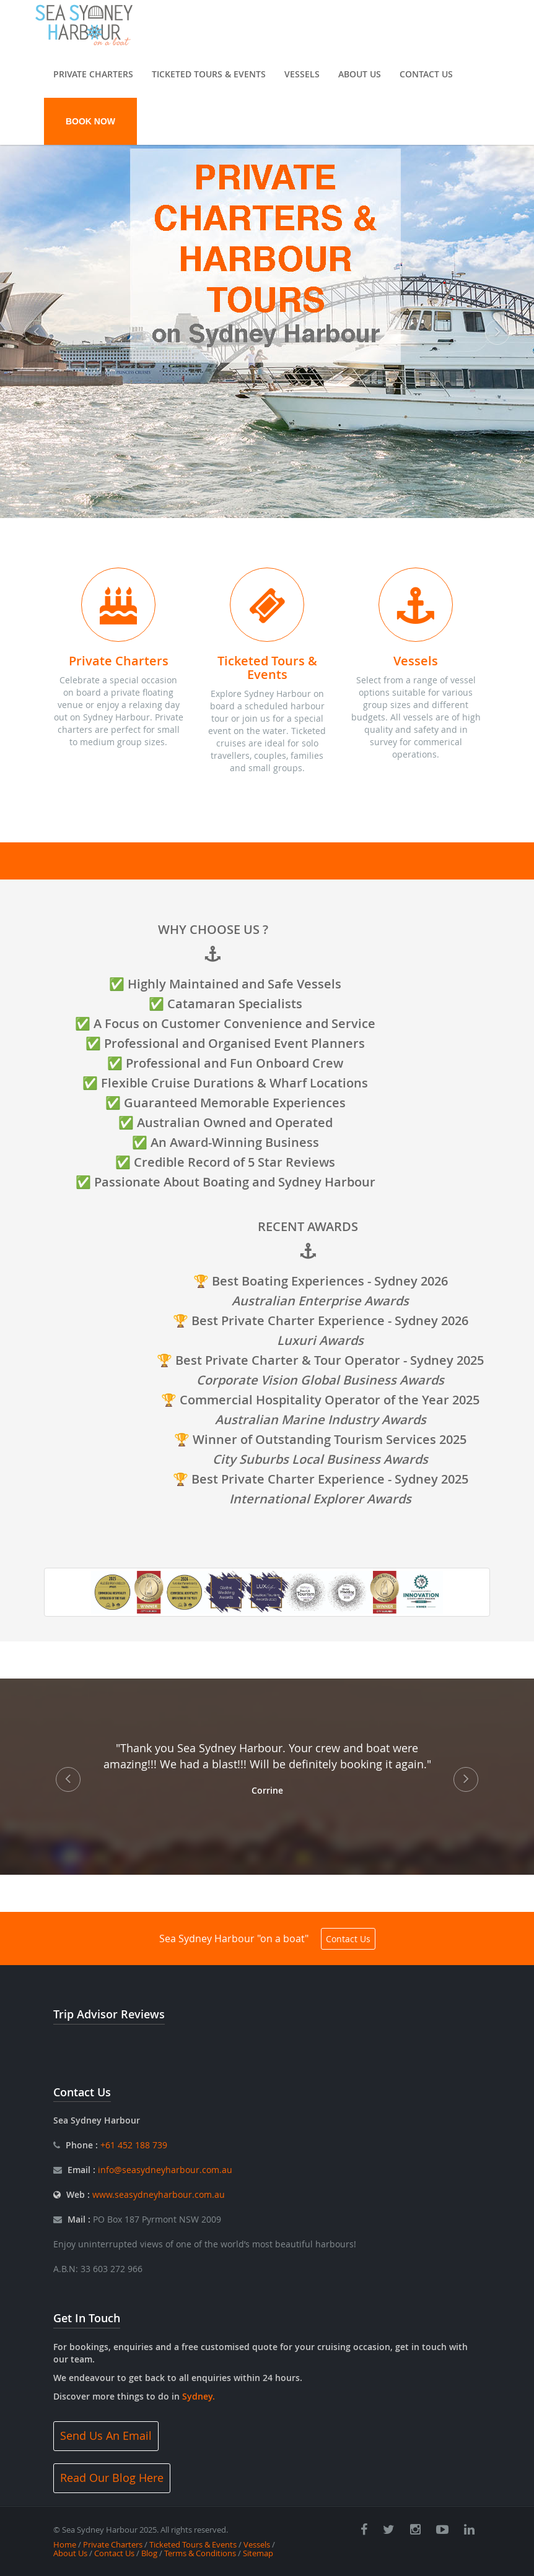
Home (64, 2544)
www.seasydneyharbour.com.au (158, 2194)
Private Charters (93, 74)
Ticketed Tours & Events (209, 74)
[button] (40, 320)
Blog (149, 2553)
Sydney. (198, 2396)
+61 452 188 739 (132, 2145)
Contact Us (426, 74)
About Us (359, 74)
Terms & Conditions (200, 2553)
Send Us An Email (106, 2435)
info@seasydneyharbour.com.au (165, 2170)
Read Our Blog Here (112, 2477)
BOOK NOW (90, 121)
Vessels (302, 74)
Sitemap (258, 2553)
